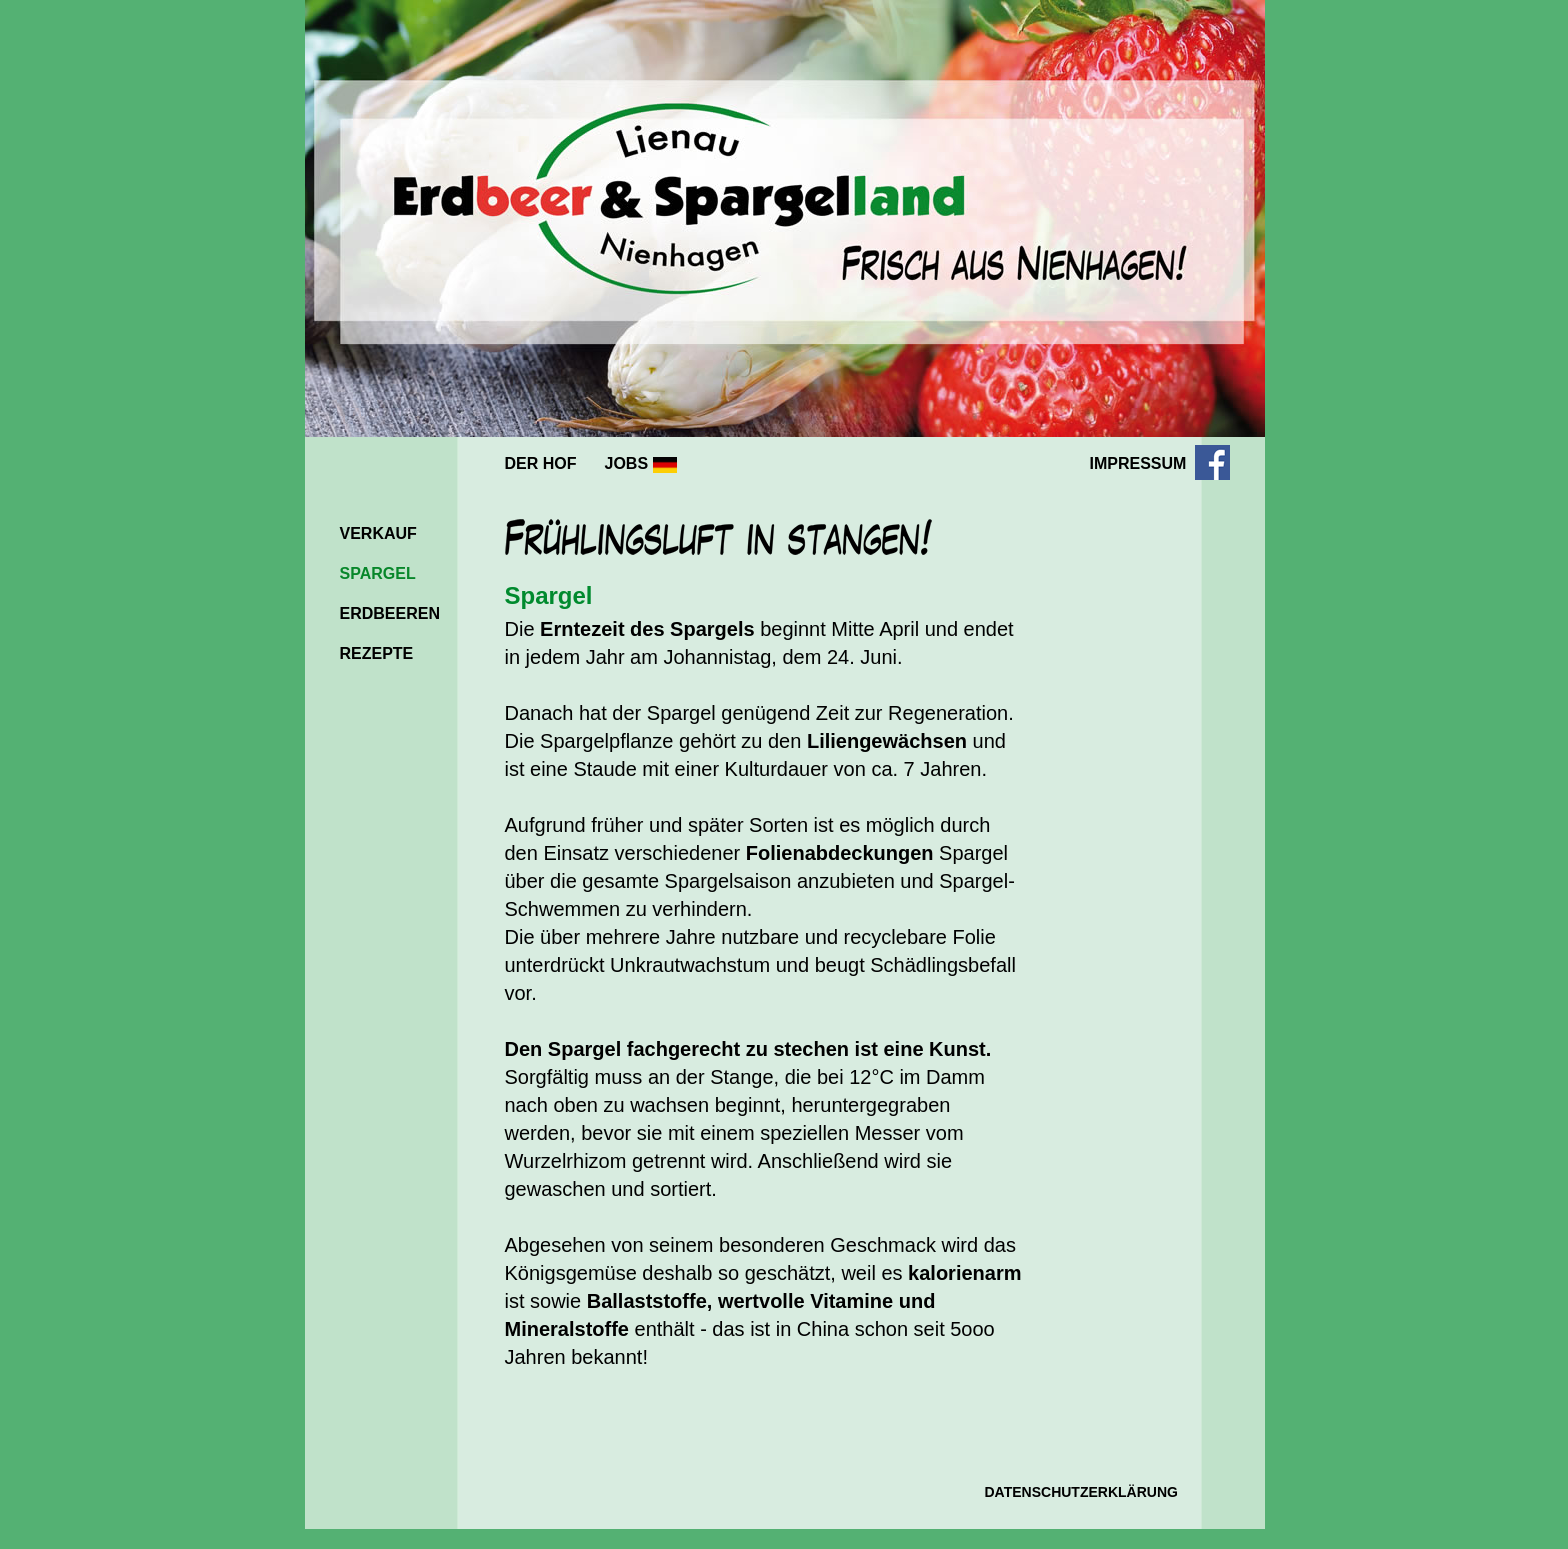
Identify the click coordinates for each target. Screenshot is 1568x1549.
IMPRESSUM (1138, 463)
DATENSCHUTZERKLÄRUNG (1081, 1492)
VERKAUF (378, 533)
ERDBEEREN (390, 613)
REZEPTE (377, 653)
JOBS (641, 464)
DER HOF (541, 463)
